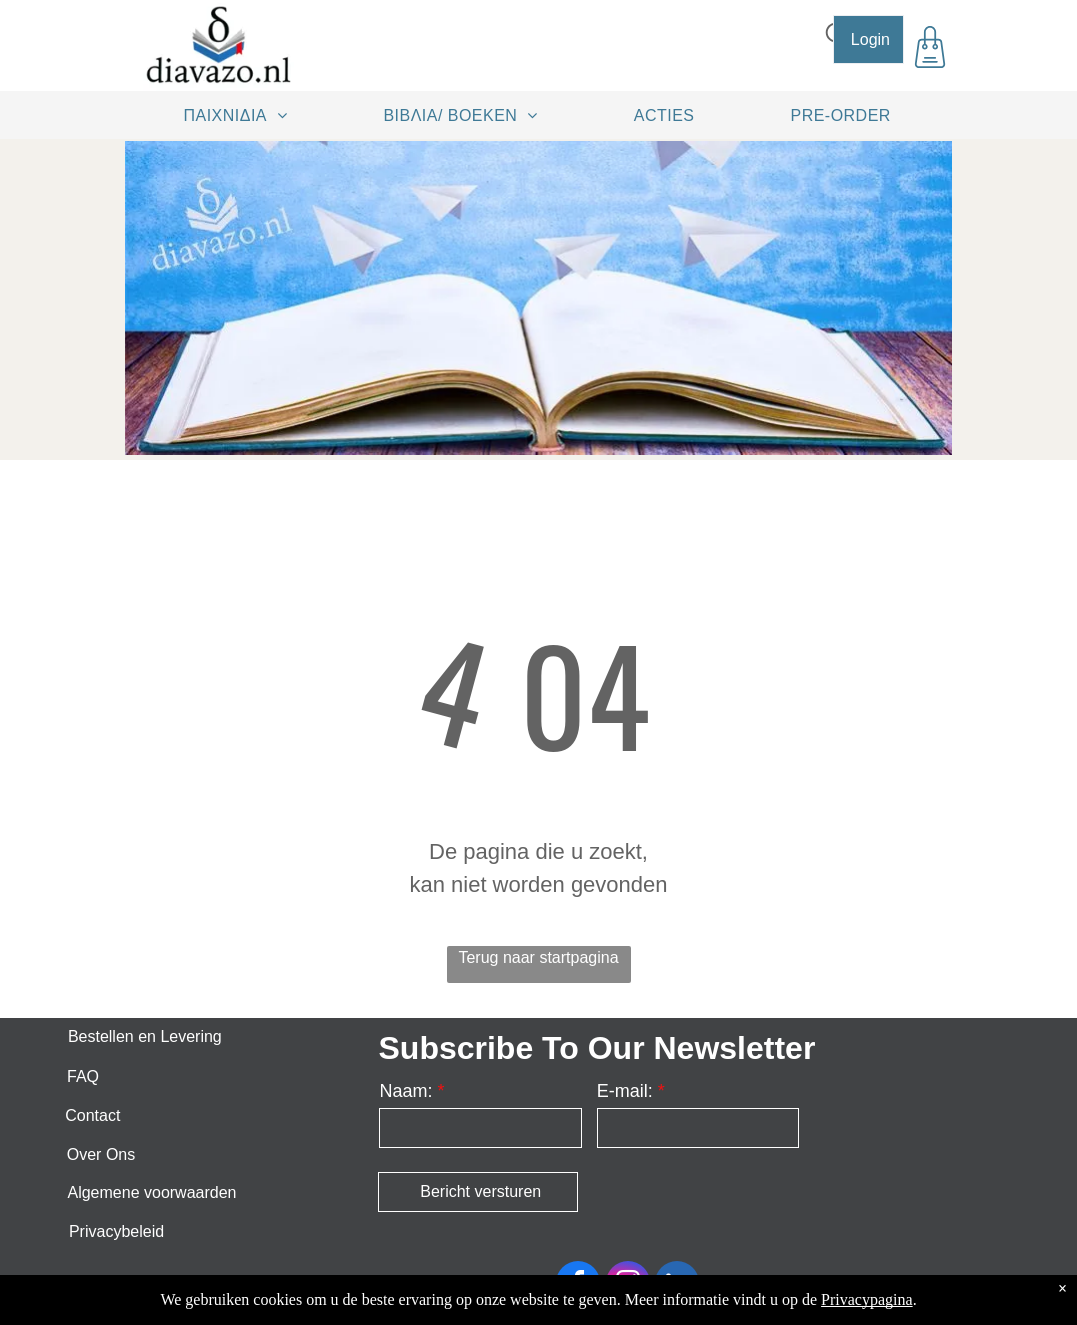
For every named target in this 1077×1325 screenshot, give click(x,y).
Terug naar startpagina (538, 957)
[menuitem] (243, 115)
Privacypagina (867, 1299)
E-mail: (625, 1091)
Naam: (405, 1091)
